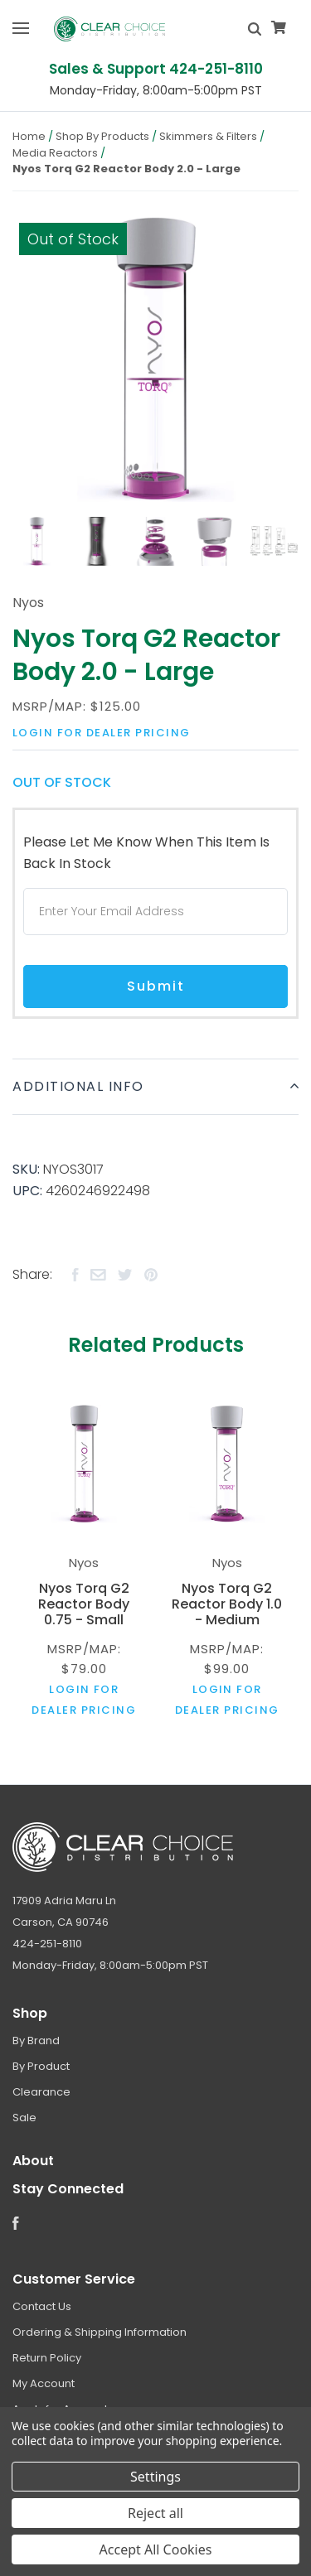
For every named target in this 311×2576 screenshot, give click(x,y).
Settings (155, 2476)
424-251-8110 (47, 1943)
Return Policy (46, 2358)
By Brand (36, 2040)
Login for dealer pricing (101, 732)
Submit (156, 986)
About (33, 2160)
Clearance (41, 2092)
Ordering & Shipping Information (99, 2332)
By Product (41, 2066)
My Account (43, 2383)
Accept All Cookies (156, 2549)
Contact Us (41, 2306)
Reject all (155, 2513)
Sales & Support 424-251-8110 (156, 69)
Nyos (28, 602)
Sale (24, 2117)
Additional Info (155, 1086)
